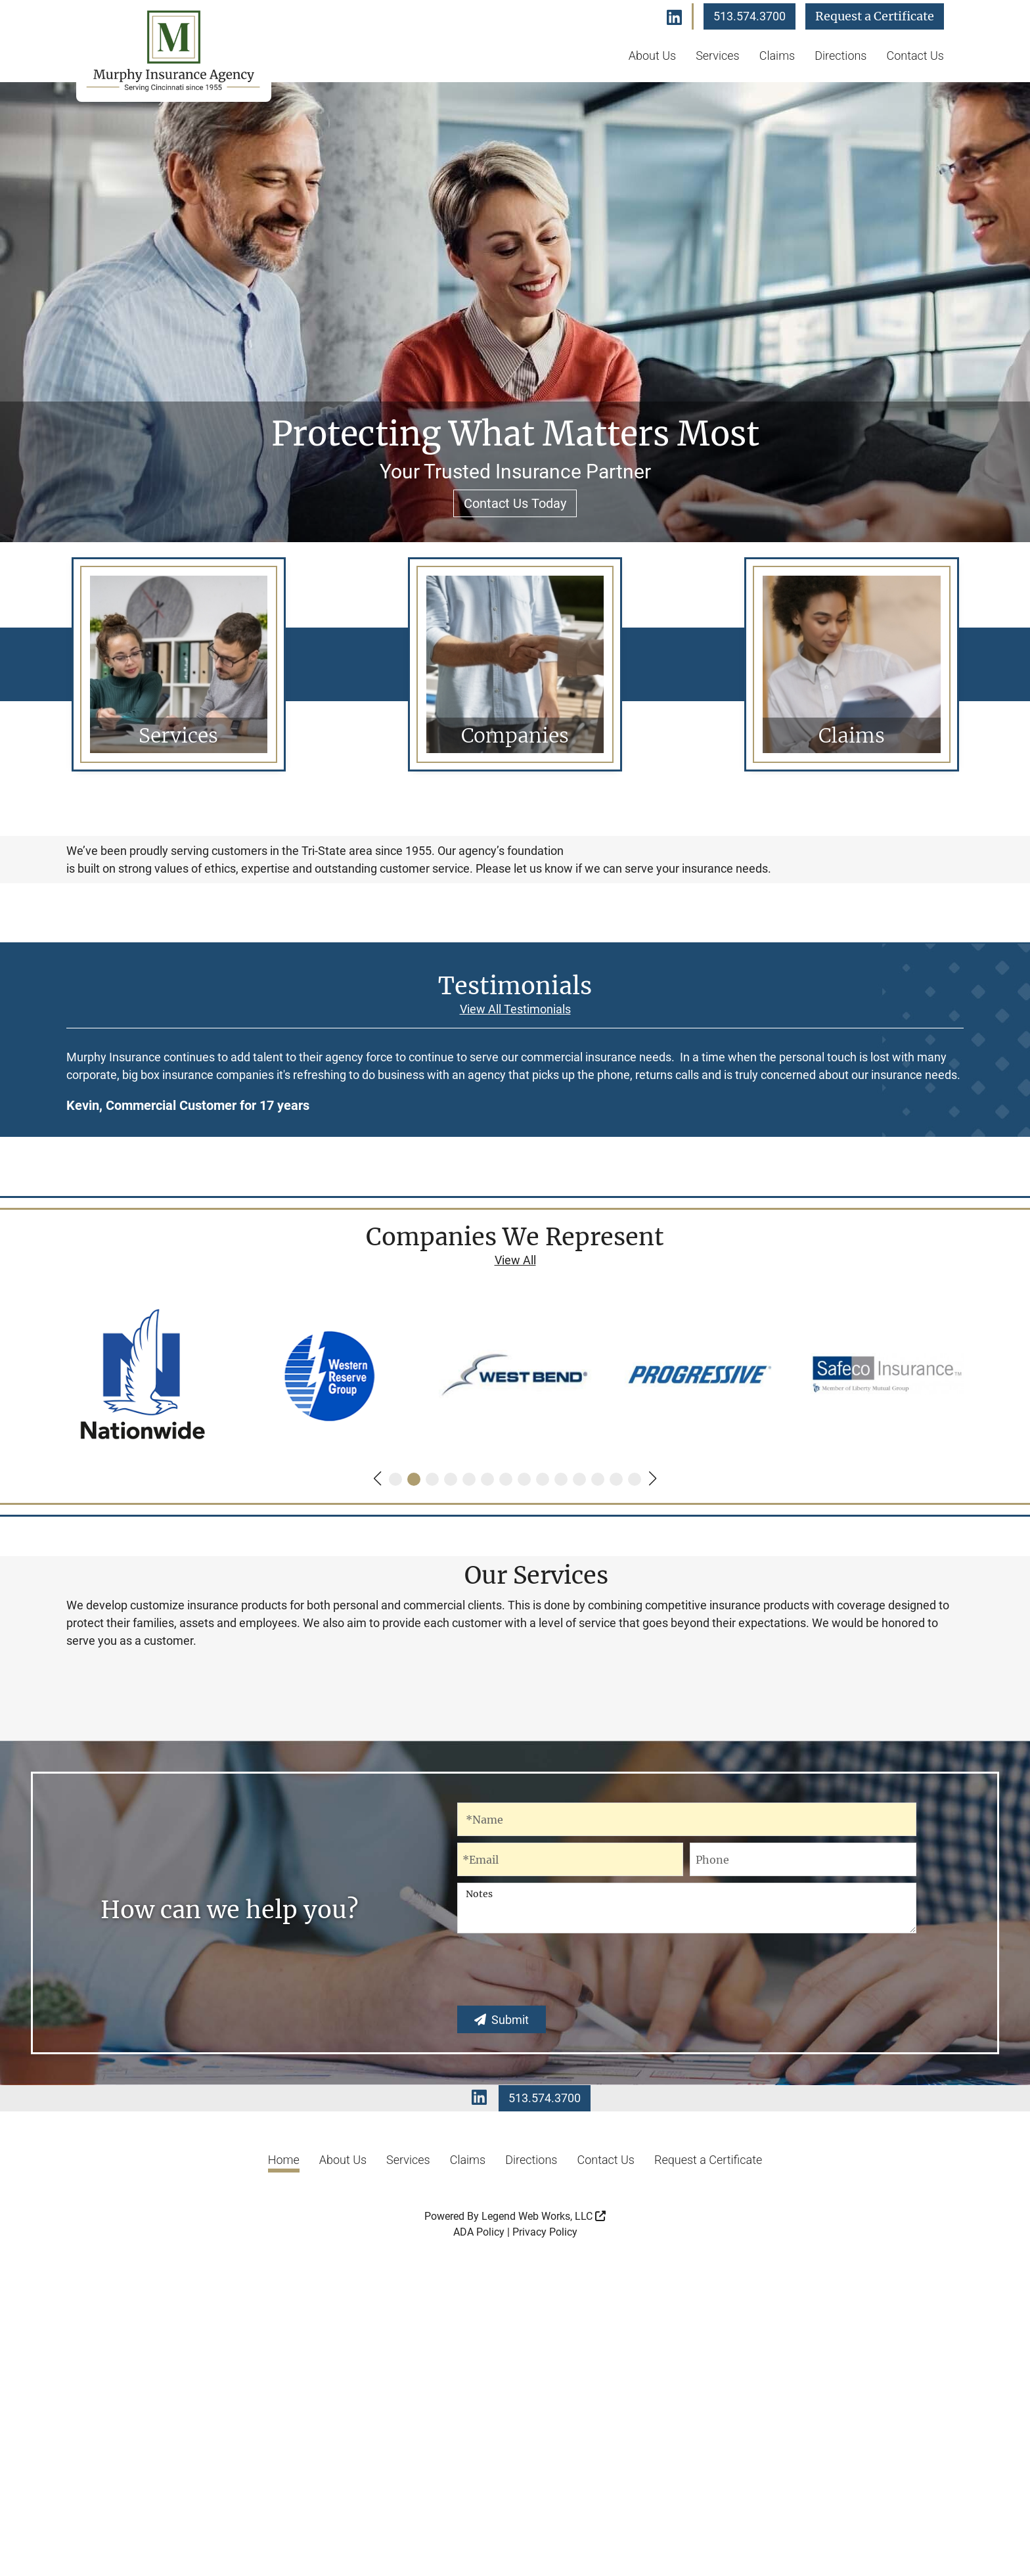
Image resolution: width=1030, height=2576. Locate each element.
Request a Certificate (874, 16)
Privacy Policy (544, 2551)
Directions (840, 55)
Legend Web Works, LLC (543, 2535)
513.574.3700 (749, 16)
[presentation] (557, 2292)
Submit (501, 2339)
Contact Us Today (515, 503)
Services (718, 55)
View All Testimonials (515, 1194)
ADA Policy (478, 2551)
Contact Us (915, 55)
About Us (652, 55)
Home (284, 2479)
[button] (377, 1664)
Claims (777, 55)
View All (515, 1446)
